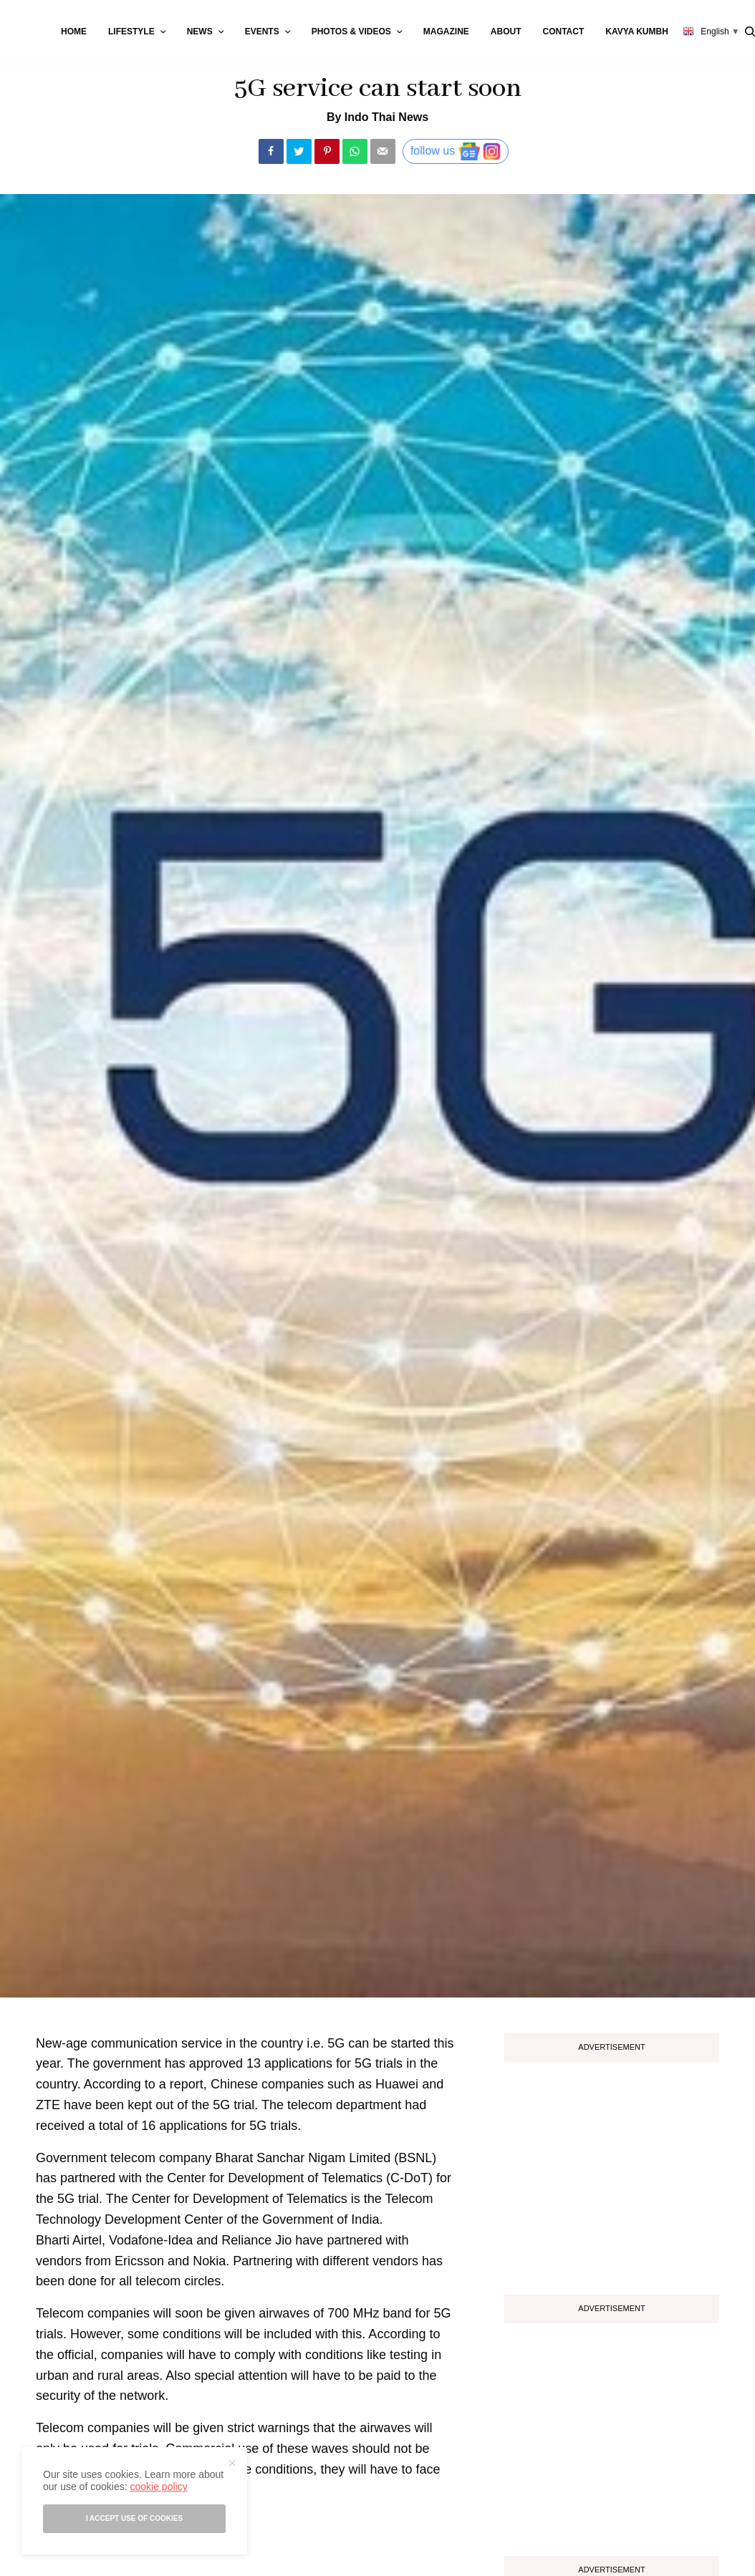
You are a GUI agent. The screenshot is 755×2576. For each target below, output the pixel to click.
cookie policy (158, 2486)
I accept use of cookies (134, 2518)
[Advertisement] (611, 2172)
